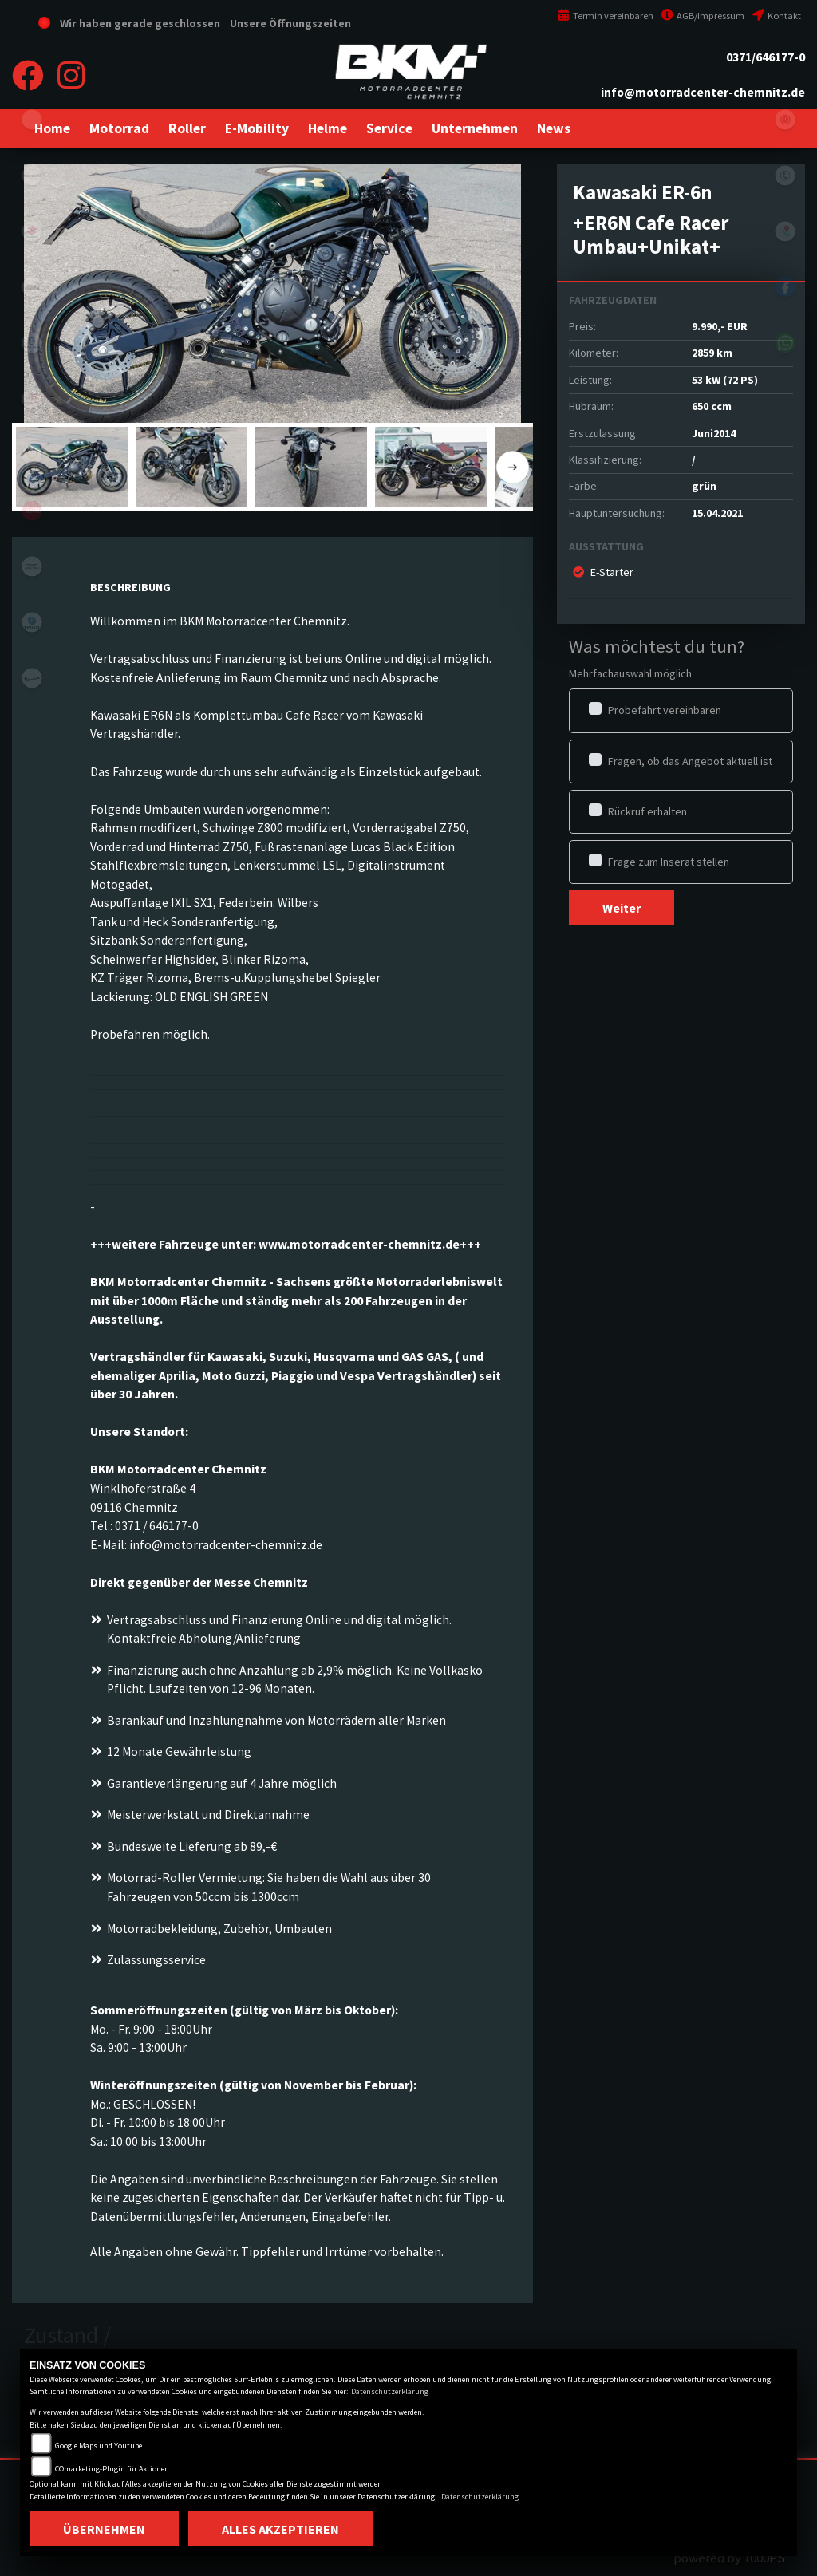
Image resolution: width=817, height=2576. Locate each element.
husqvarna (32, 343)
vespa (32, 678)
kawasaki (32, 175)
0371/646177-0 (765, 57)
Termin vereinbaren (605, 16)
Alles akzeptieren (280, 2529)
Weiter (621, 908)
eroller (32, 120)
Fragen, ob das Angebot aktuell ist (690, 761)
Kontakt (776, 16)
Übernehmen (104, 2529)
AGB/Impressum (702, 16)
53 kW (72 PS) (725, 380)
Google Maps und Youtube (98, 2445)
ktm (32, 287)
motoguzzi (32, 566)
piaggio (32, 622)
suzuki (32, 231)
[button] (119, 128)
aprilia (32, 511)
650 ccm (712, 406)
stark (32, 455)
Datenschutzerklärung (389, 2391)
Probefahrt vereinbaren (664, 710)
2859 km (712, 352)
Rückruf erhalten (647, 811)
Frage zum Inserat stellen (668, 861)
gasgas (32, 399)
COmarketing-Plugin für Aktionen (112, 2469)
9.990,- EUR (720, 326)
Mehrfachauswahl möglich (630, 673)
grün (704, 486)
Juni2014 (714, 433)
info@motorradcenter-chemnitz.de (703, 92)
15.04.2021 (717, 513)
